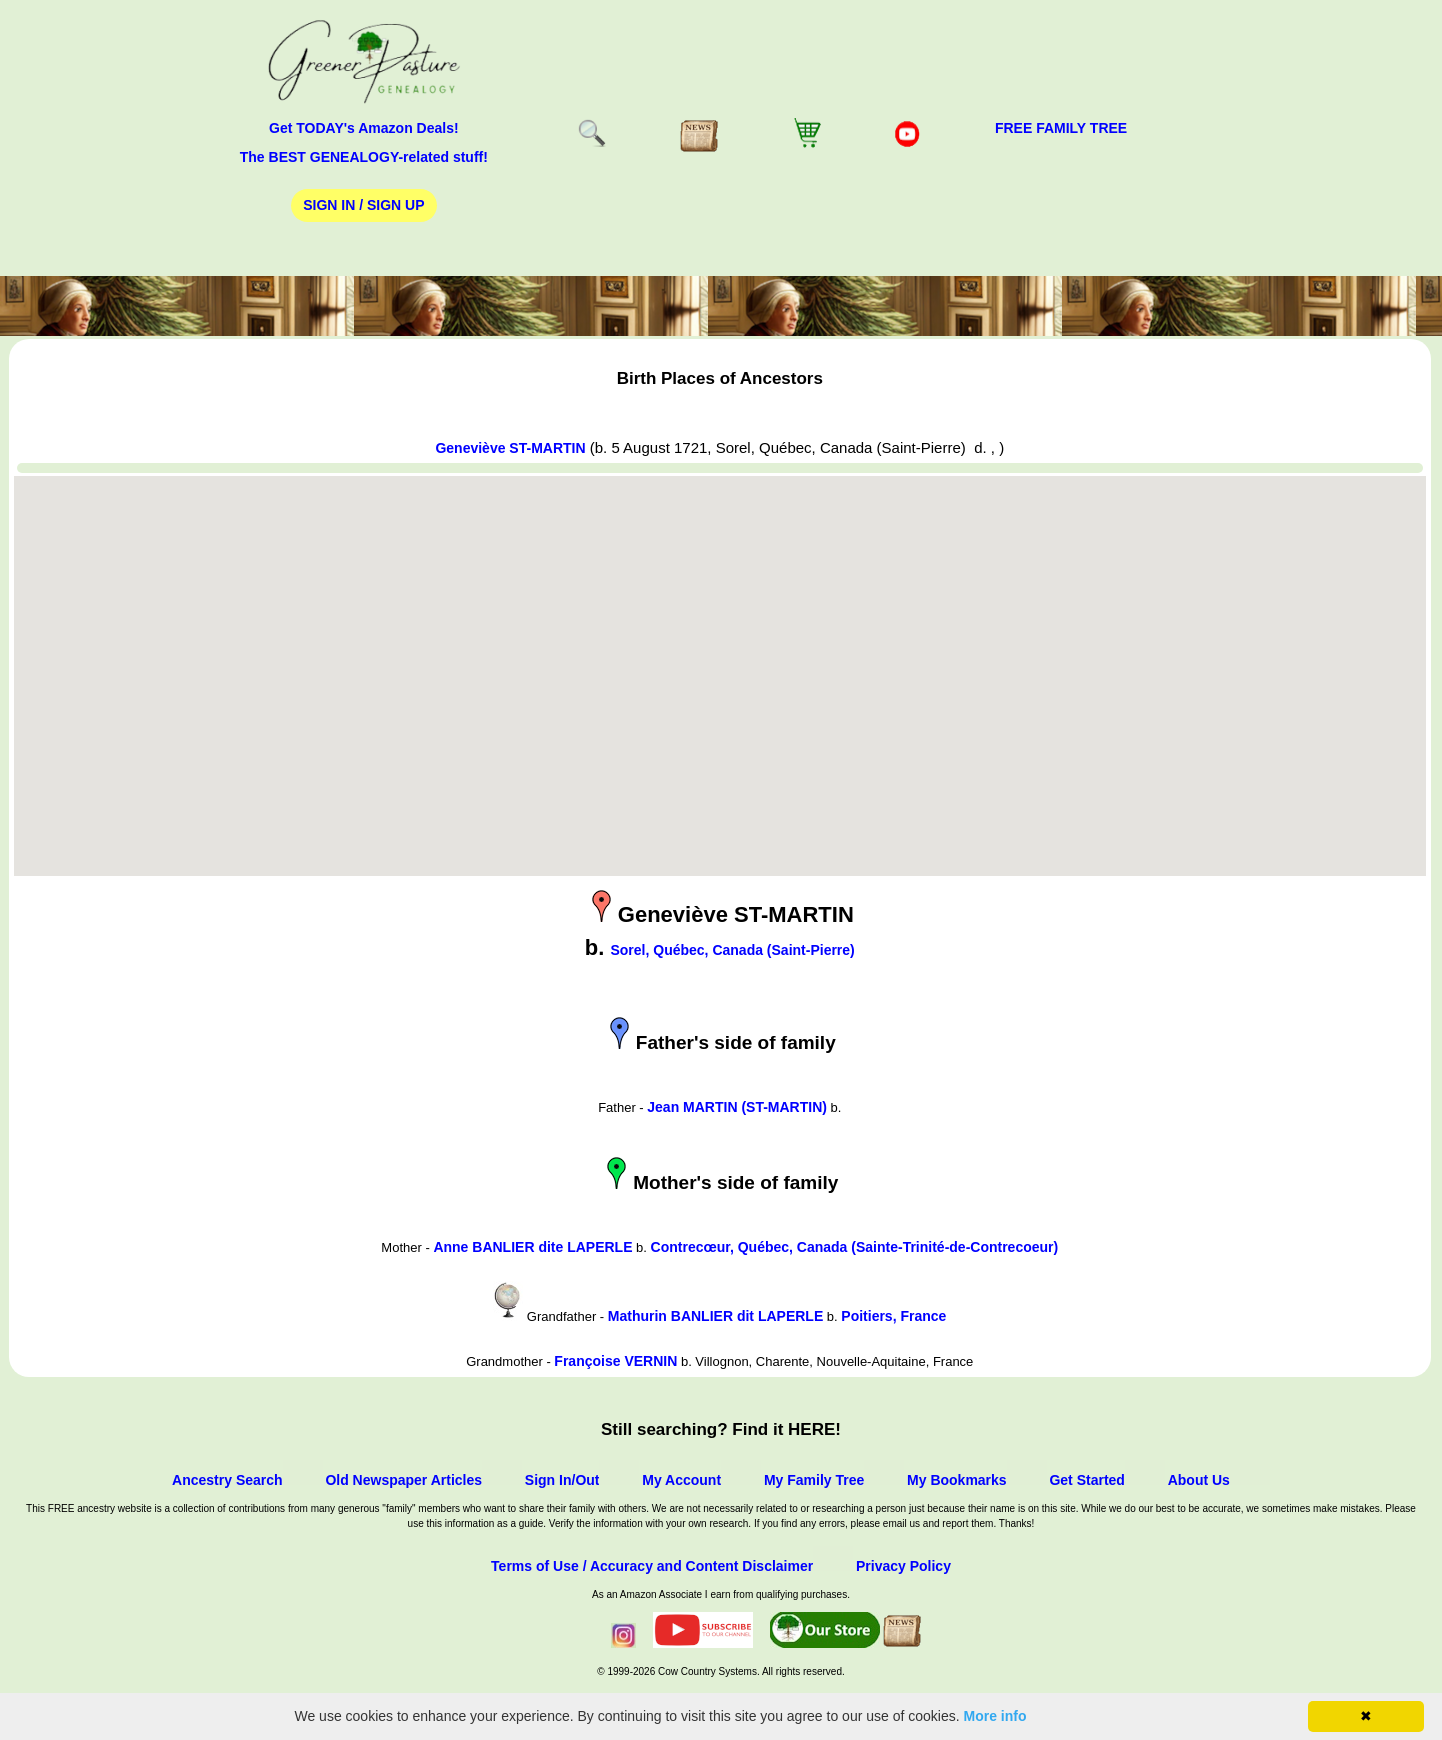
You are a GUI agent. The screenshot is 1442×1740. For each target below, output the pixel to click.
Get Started (1086, 1480)
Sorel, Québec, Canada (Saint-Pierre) (732, 950)
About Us (1199, 1480)
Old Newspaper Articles (403, 1480)
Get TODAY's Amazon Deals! (364, 128)
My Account (681, 1480)
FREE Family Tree (1061, 128)
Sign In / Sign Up (363, 205)
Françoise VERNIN (615, 1361)
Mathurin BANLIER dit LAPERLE (715, 1316)
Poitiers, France (893, 1316)
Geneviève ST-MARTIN (510, 448)
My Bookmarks (957, 1480)
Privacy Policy (903, 1566)
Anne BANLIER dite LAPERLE (532, 1247)
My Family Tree (814, 1480)
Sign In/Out (562, 1480)
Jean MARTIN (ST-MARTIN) (737, 1107)
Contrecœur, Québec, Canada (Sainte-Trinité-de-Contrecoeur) (855, 1247)
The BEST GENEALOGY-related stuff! (364, 157)
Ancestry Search (227, 1480)
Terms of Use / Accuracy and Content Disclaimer (652, 1566)
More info (995, 1716)
